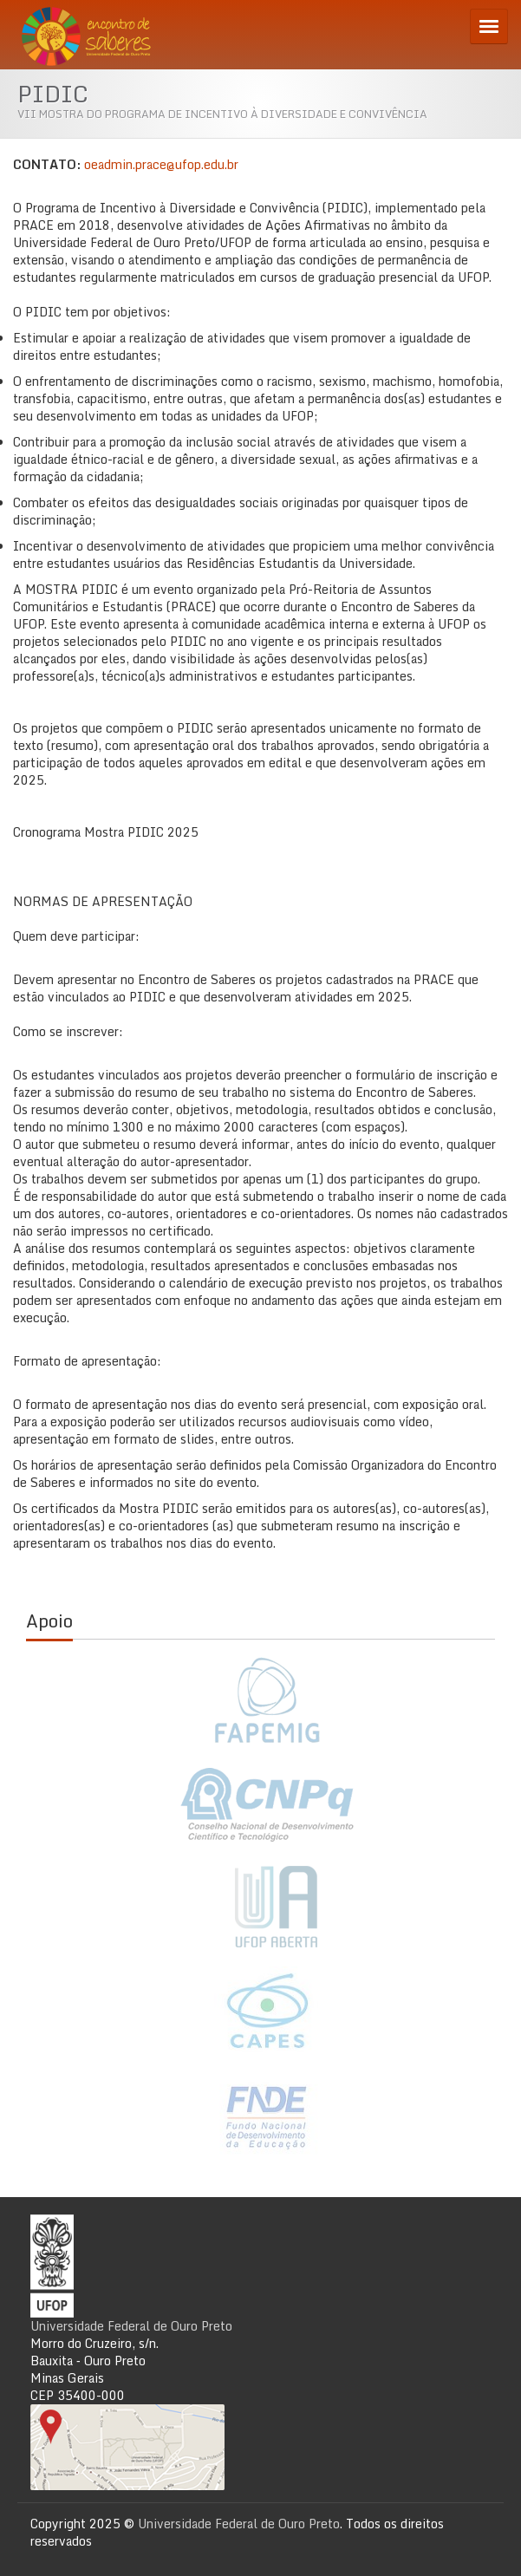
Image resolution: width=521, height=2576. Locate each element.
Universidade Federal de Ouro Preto (131, 2326)
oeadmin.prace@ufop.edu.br (161, 164)
